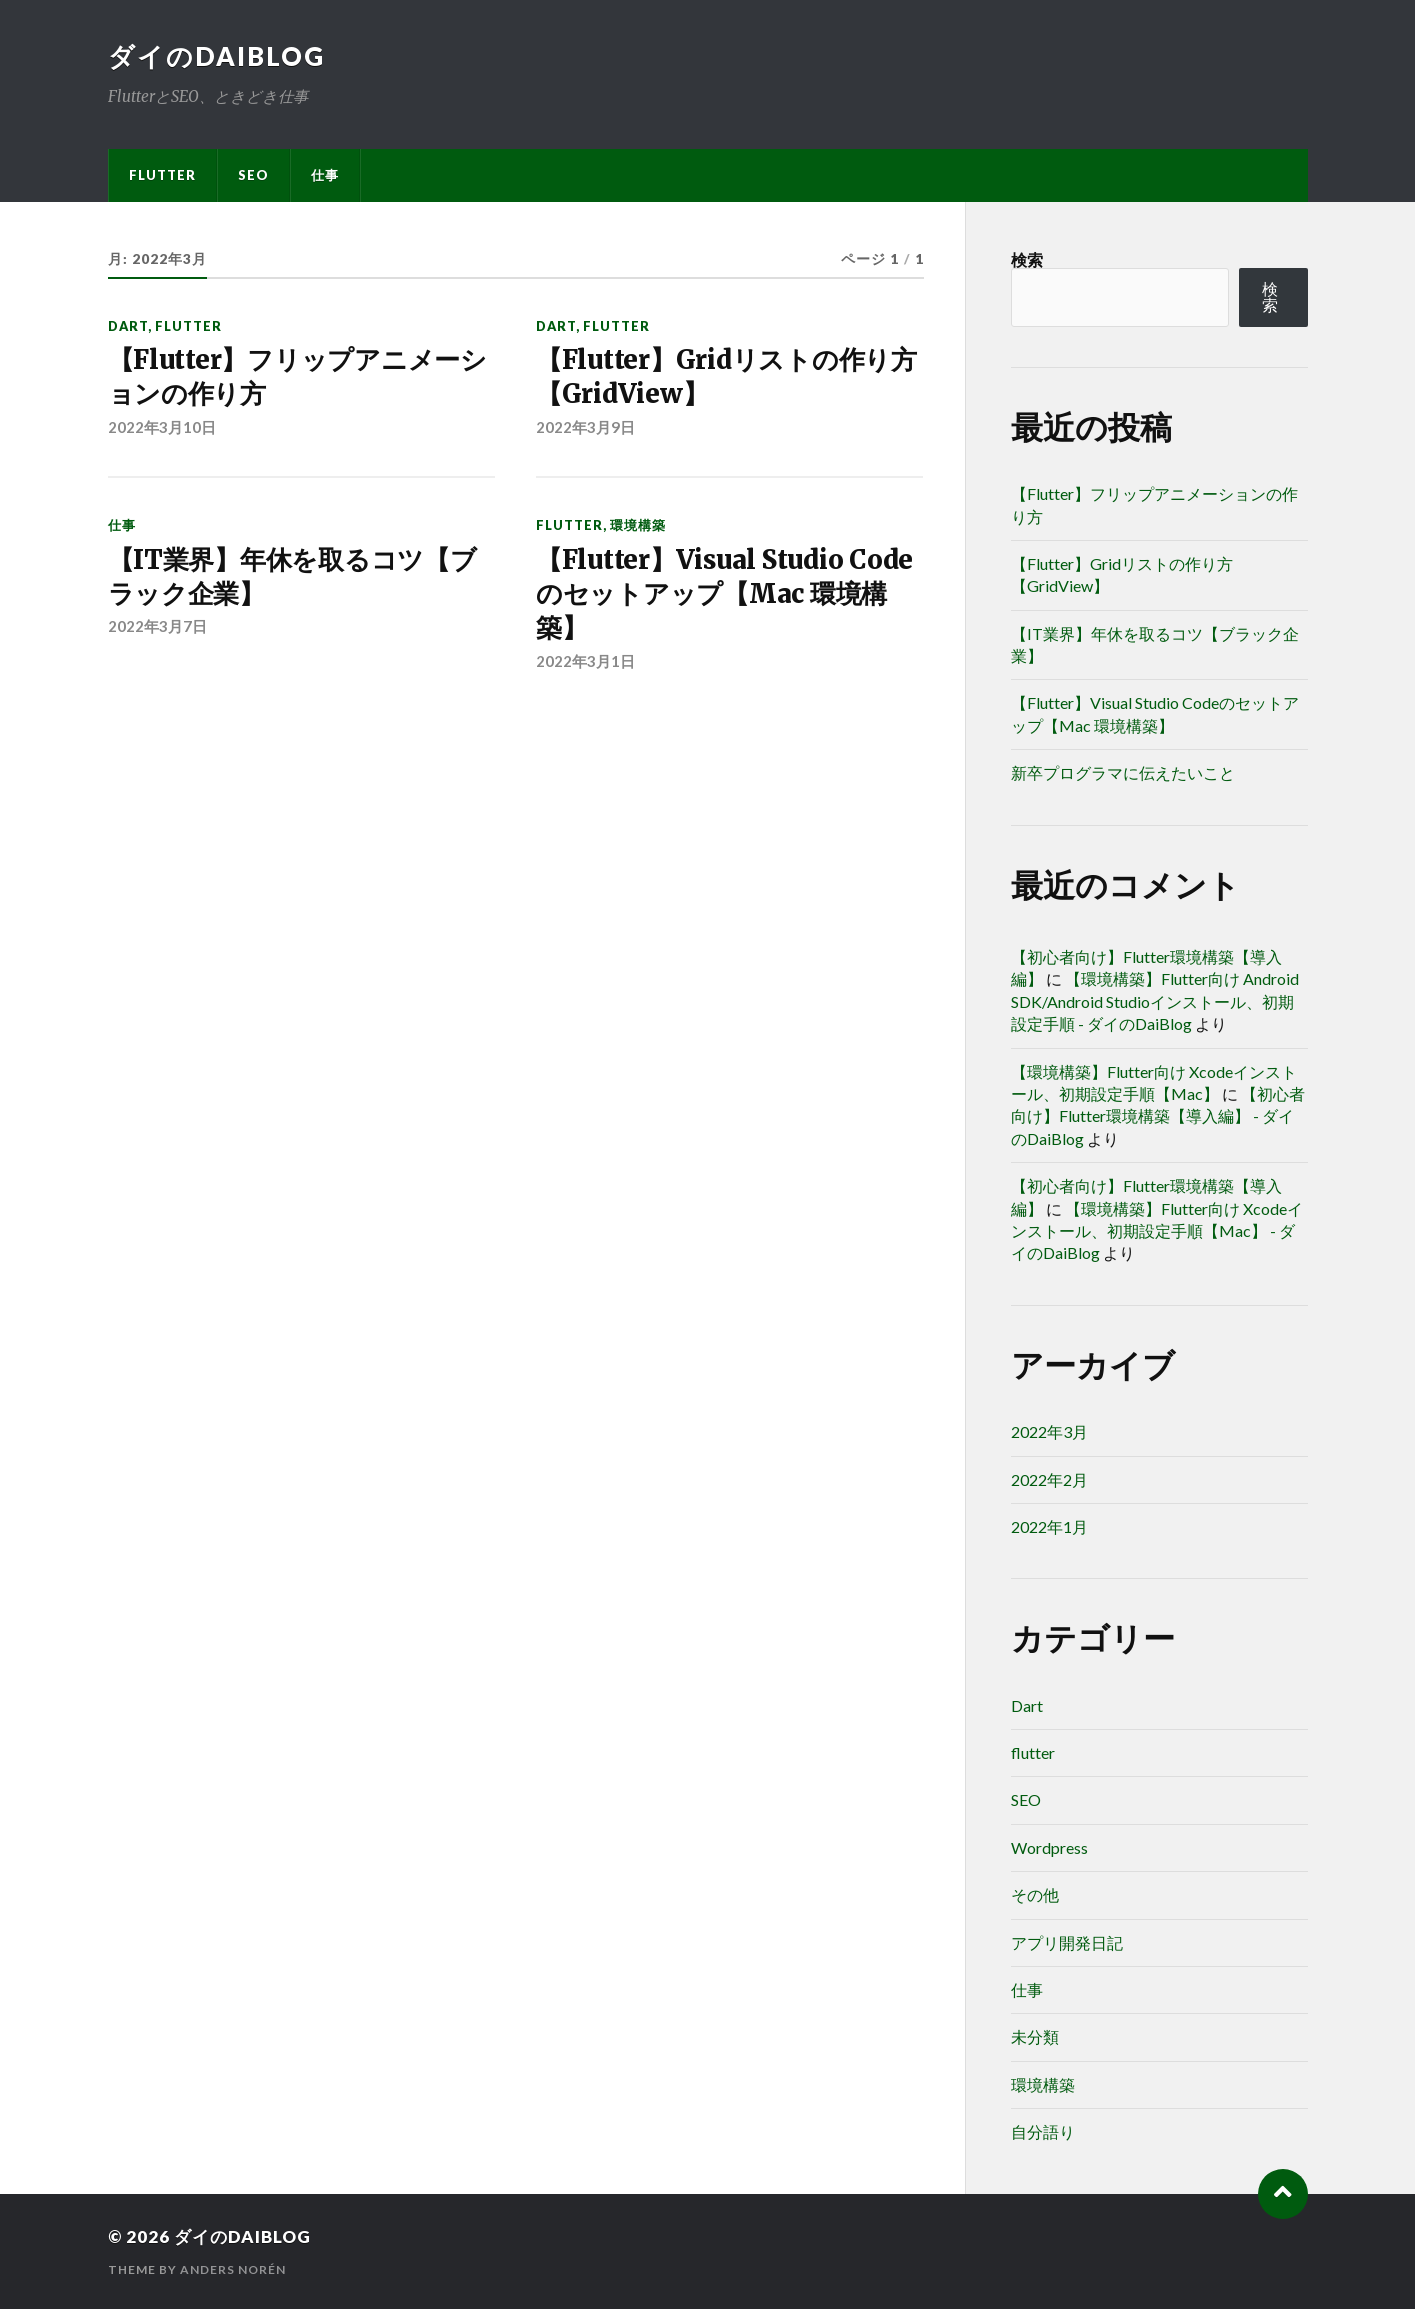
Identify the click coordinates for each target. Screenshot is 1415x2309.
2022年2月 (1049, 1479)
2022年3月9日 (585, 427)
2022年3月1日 (585, 661)
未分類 (1035, 2036)
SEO (253, 175)
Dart (128, 326)
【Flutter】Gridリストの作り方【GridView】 (726, 377)
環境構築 (638, 525)
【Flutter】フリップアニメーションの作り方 (297, 377)
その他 (1035, 1894)
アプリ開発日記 (1067, 1942)
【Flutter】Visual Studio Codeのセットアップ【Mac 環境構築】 (724, 594)
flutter (162, 175)
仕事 (325, 175)
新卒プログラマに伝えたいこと (1123, 772)
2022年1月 (1049, 1526)
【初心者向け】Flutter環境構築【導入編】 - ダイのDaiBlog (1158, 1116)
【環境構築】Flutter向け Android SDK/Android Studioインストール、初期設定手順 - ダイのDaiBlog (1155, 1001)
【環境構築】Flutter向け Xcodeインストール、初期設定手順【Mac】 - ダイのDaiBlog (1157, 1231)
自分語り (1043, 2131)
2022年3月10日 (162, 427)
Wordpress (1049, 1847)
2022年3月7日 (157, 626)
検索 (1027, 259)
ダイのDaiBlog (216, 56)
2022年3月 (1049, 1431)
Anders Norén (233, 2269)
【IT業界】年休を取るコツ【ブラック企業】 (292, 577)
